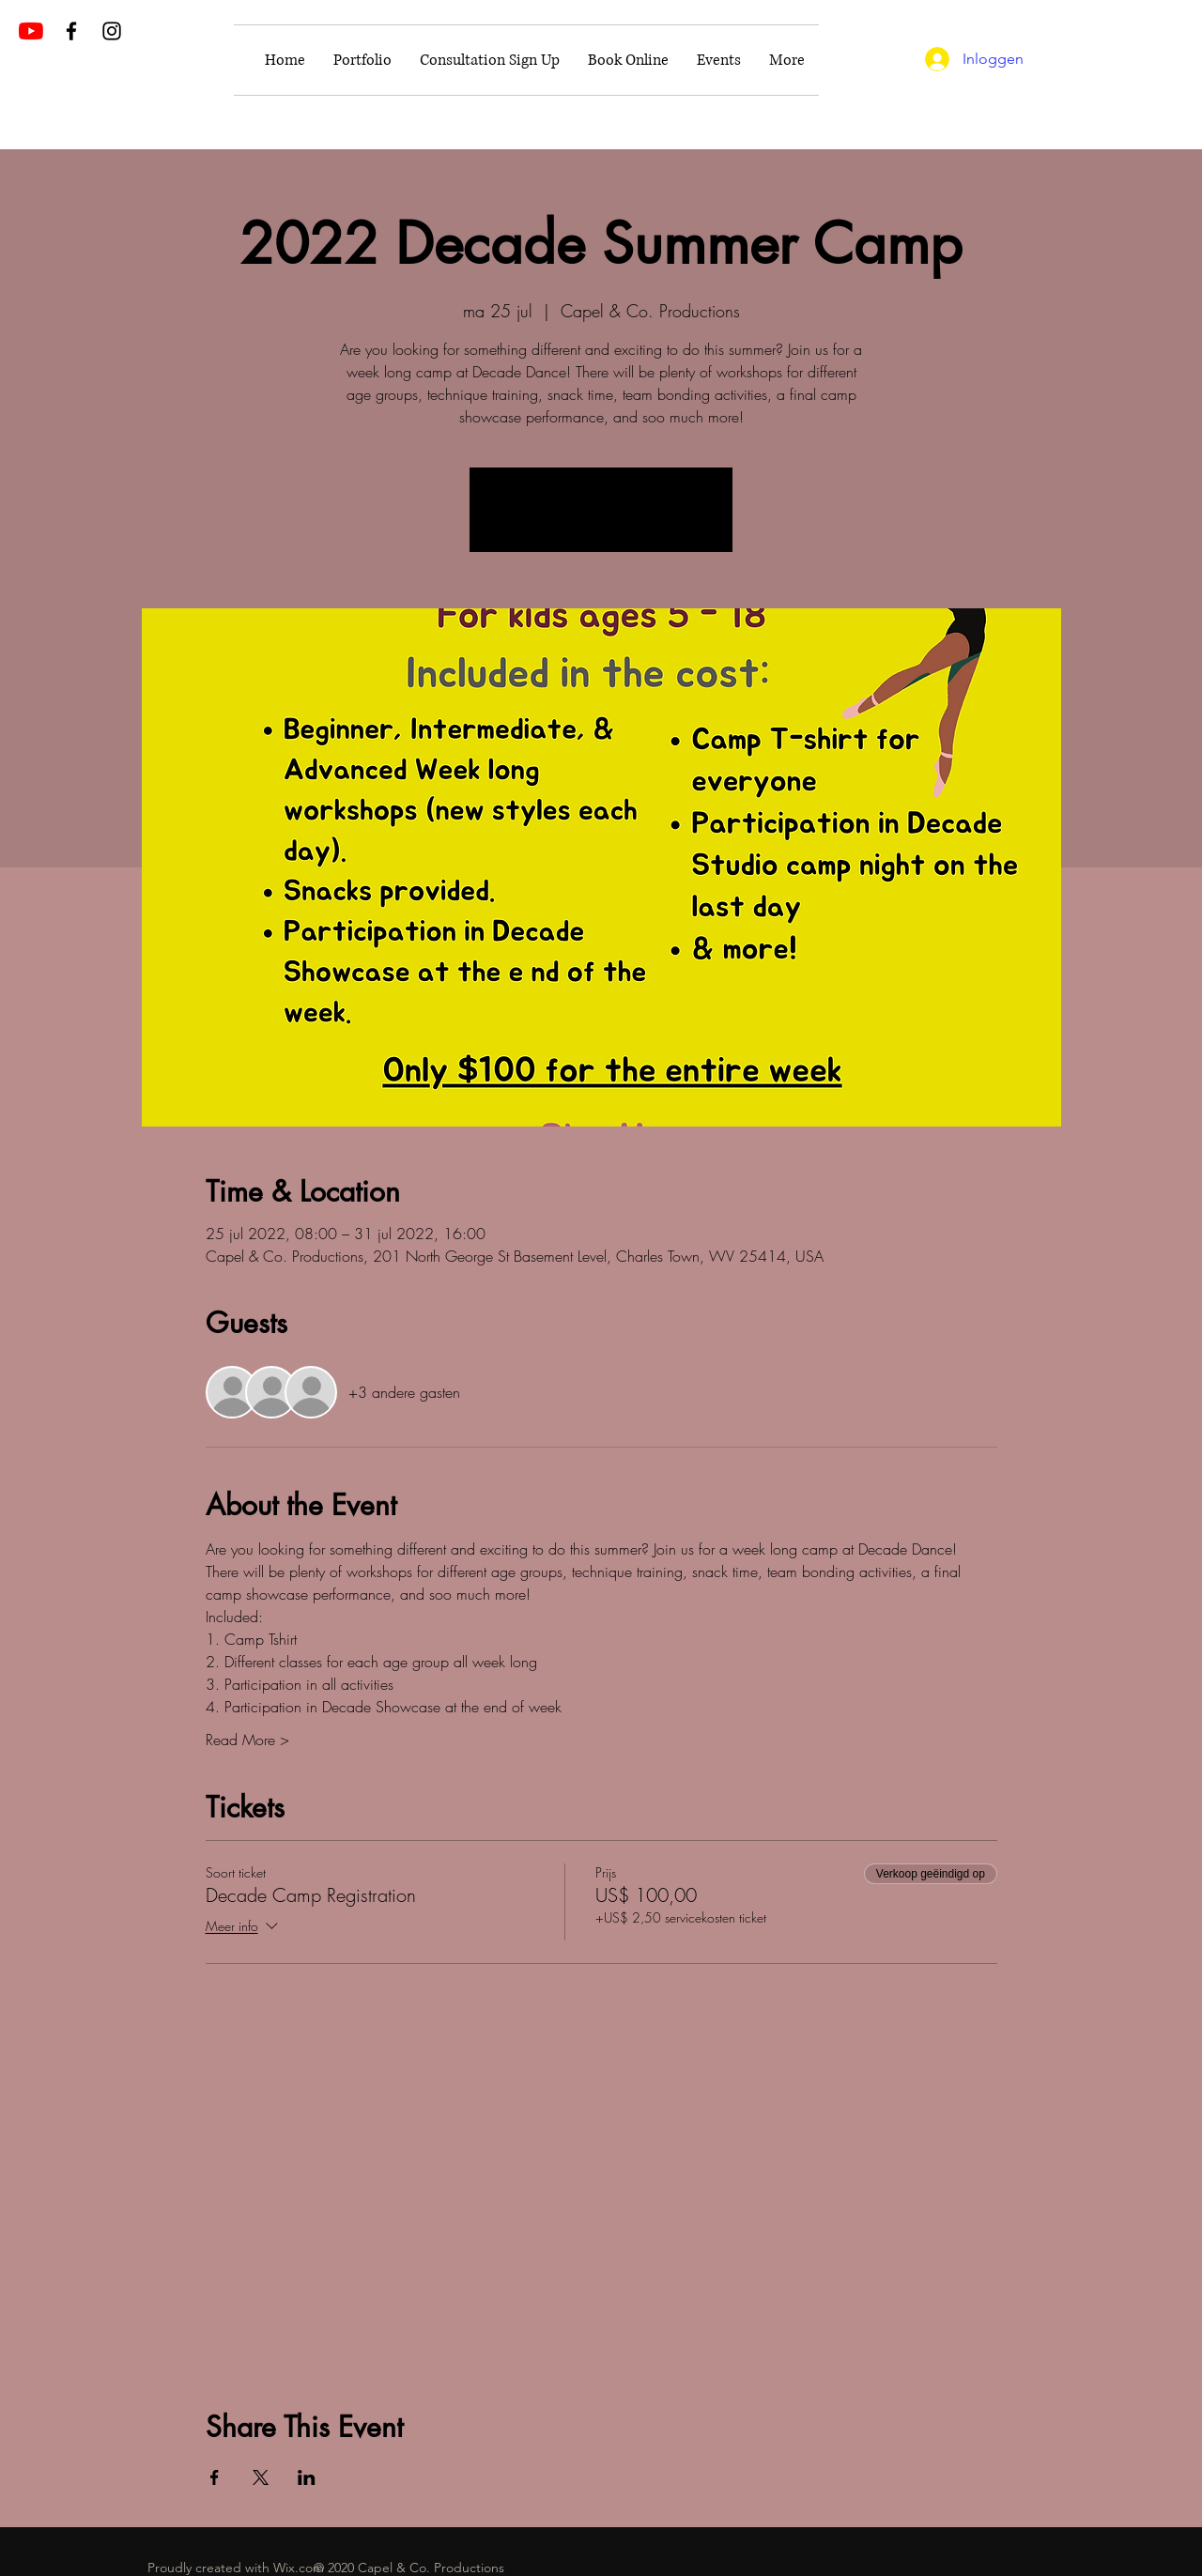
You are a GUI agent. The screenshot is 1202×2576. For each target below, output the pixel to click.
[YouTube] (31, 31)
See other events (601, 520)
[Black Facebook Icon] (71, 31)
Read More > (247, 1739)
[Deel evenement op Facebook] (214, 2477)
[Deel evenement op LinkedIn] (307, 2477)
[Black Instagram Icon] (112, 31)
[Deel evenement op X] (261, 2477)
